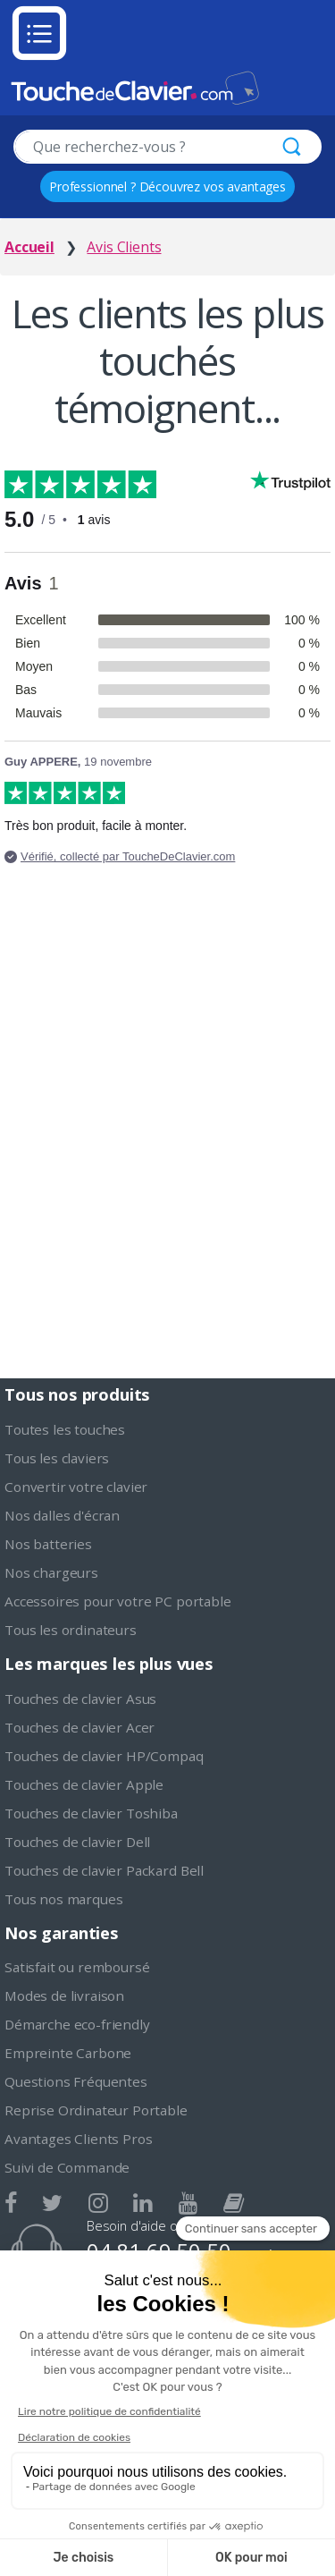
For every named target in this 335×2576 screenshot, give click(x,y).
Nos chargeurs (51, 1572)
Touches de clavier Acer (79, 1727)
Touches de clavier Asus (80, 1698)
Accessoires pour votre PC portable (117, 1601)
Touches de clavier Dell (77, 1842)
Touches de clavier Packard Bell (104, 1870)
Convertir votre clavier (75, 1487)
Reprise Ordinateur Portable (96, 2110)
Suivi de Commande (67, 2167)
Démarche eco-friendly (77, 2024)
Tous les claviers (56, 1458)
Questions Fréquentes (75, 2081)
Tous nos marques (63, 1899)
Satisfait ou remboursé (76, 1967)
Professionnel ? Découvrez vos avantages (167, 186)
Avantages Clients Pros (78, 2139)
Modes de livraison (64, 1995)
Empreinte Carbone (67, 2053)
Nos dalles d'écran (62, 1515)
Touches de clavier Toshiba (91, 1813)
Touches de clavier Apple (83, 1784)
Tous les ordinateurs (70, 1630)
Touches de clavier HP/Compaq (104, 1756)
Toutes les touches (64, 1429)
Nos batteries (48, 1544)
